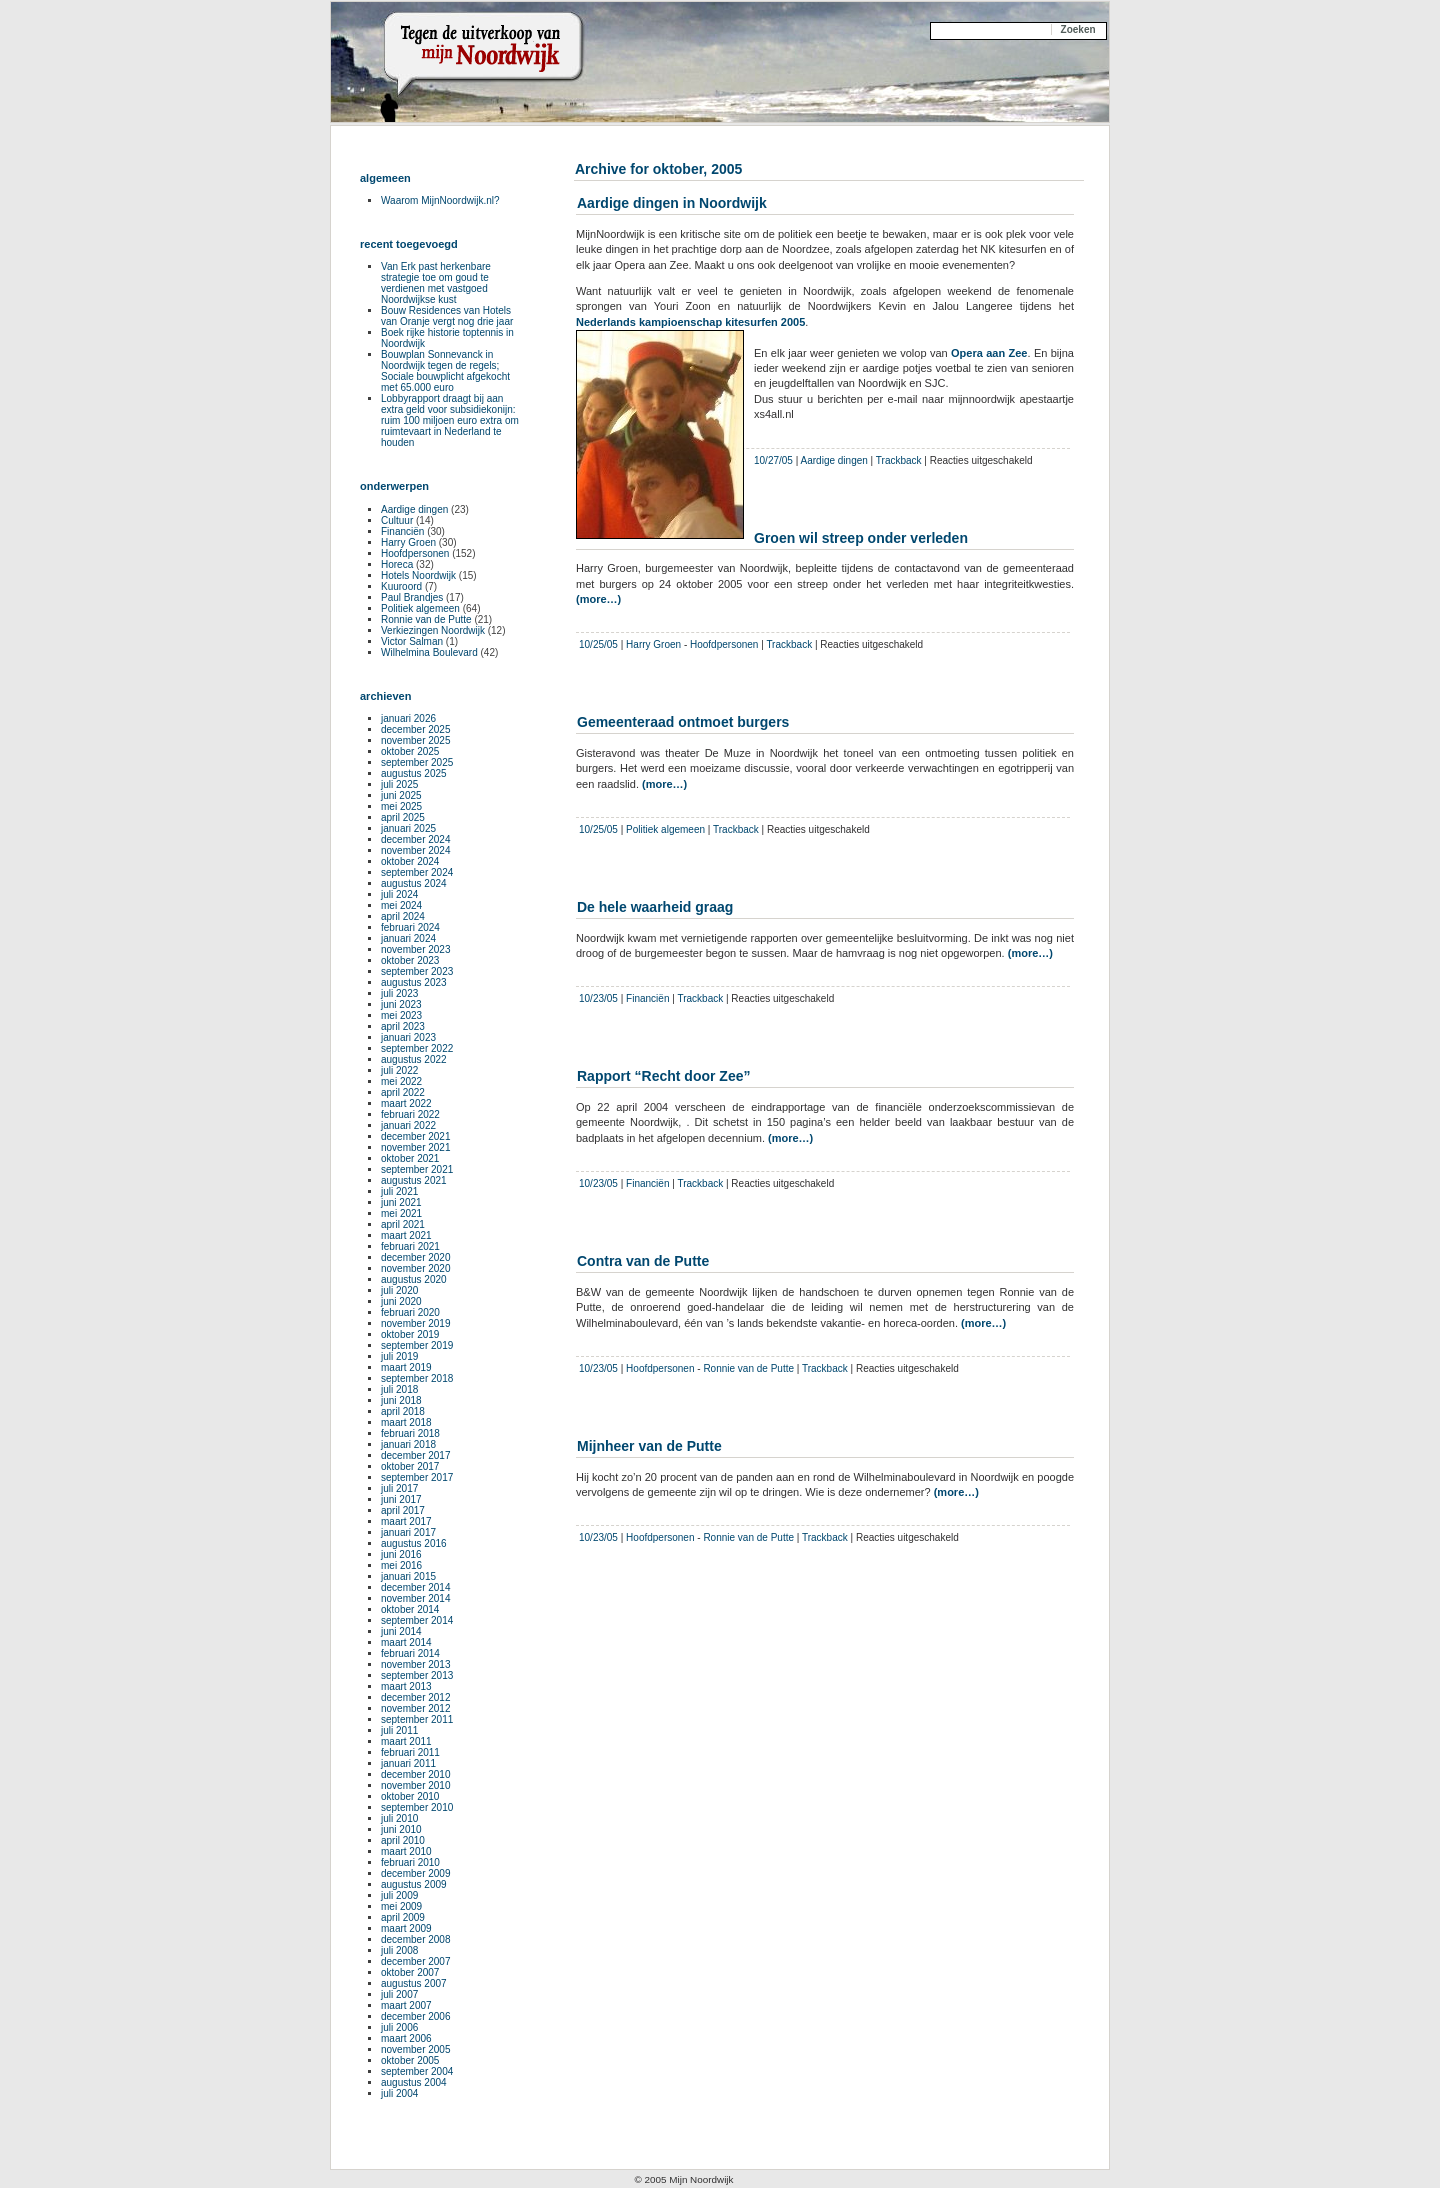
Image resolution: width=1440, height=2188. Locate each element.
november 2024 (416, 850)
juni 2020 (401, 1301)
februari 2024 (410, 927)
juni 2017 (401, 1499)
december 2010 (416, 1774)
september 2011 (417, 1719)
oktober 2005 (410, 2060)
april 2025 (403, 817)
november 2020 (416, 1268)
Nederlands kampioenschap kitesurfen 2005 (690, 322)
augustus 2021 (414, 1180)
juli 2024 (399, 894)
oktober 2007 (410, 1972)
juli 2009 (399, 1895)
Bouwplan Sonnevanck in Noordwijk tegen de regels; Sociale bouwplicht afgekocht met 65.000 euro (445, 371)
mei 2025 (401, 806)
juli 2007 (399, 1994)
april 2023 (403, 1026)
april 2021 (403, 1224)
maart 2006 (406, 2038)
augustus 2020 (414, 1279)
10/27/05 (773, 460)
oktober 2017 (410, 1466)
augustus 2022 (414, 1059)
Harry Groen (653, 644)
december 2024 (416, 839)
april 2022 (403, 1092)
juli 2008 (399, 1950)
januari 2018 (408, 1444)
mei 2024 (401, 905)
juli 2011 (399, 1730)
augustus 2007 (414, 1983)
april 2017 (403, 1510)
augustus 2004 (414, 2082)
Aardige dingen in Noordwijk (672, 203)
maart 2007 (406, 2005)
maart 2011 (406, 1741)
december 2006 (416, 2016)
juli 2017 (399, 1488)
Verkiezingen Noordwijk (433, 630)
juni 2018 (401, 1400)
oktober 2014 (410, 1609)
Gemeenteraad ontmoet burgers (683, 722)
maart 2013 (406, 1686)
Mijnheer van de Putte (649, 1446)
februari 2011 (410, 1752)
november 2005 (416, 2049)
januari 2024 (408, 938)
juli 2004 (399, 2093)
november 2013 (416, 1664)
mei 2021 (401, 1213)
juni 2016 (401, 1554)
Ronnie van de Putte (748, 1368)
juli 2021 (399, 1191)
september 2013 (417, 1675)
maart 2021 (406, 1235)
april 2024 (403, 916)
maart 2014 (406, 1642)
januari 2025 (408, 828)
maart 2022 (406, 1103)
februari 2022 (410, 1114)
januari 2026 (408, 718)
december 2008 (416, 1939)
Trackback (899, 460)
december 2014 (416, 1587)
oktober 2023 (410, 960)
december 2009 (416, 1873)
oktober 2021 (410, 1158)
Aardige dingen (834, 460)
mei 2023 (401, 1015)
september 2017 (417, 1477)
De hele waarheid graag (655, 907)
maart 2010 (406, 1851)
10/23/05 (598, 998)
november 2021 (416, 1147)
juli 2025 (399, 784)
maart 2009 (406, 1928)
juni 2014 (401, 1631)
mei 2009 (401, 1906)
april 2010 (403, 1840)
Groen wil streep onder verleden (861, 538)
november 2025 (416, 740)
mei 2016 (401, 1565)
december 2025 (416, 729)
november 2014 (416, 1598)
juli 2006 (399, 2027)
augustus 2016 (414, 1543)
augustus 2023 (414, 982)
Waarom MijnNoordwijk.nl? (440, 200)
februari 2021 (410, 1246)
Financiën (647, 998)
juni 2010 (401, 1829)
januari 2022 (408, 1125)
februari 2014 (410, 1653)
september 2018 (417, 1378)
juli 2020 (399, 1290)
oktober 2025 (410, 751)
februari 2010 (410, 1862)
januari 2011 (408, 1763)
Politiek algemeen (665, 829)
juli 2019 (399, 1356)
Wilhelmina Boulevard (429, 652)
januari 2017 (408, 1532)
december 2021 (416, 1136)
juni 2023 (401, 1004)
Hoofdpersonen (724, 644)
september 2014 (417, 1620)
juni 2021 (401, 1202)
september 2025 (417, 762)
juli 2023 (399, 993)
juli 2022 (399, 1070)
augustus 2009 (414, 1884)
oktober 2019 (410, 1334)
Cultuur (397, 520)
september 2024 (417, 872)
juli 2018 (399, 1389)
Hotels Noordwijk (418, 575)
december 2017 (416, 1455)
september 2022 (417, 1048)
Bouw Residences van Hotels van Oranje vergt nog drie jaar (447, 316)
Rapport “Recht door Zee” (663, 1076)
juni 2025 (401, 795)
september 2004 (417, 2071)
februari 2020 (410, 1312)
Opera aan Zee (989, 353)
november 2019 (416, 1323)
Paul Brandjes (412, 597)
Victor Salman (412, 641)
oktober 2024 (410, 861)
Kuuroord (401, 586)
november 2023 (416, 949)
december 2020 (416, 1257)
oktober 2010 (410, 1796)
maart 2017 (406, 1521)
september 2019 (417, 1345)
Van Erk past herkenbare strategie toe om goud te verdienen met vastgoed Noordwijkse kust (436, 283)
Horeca (397, 564)
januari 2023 (408, 1037)
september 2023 (417, 971)
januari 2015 (408, 1576)
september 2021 (417, 1169)
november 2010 (416, 1785)
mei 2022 (401, 1081)
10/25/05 (598, 644)
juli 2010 (399, 1818)
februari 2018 (410, 1433)
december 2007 (416, 1961)
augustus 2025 (414, 773)
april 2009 (403, 1917)
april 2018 (403, 1411)
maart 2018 (406, 1422)
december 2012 (416, 1697)
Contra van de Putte (643, 1261)
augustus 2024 (414, 883)
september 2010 (417, 1807)
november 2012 (416, 1708)
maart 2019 (406, 1367)
